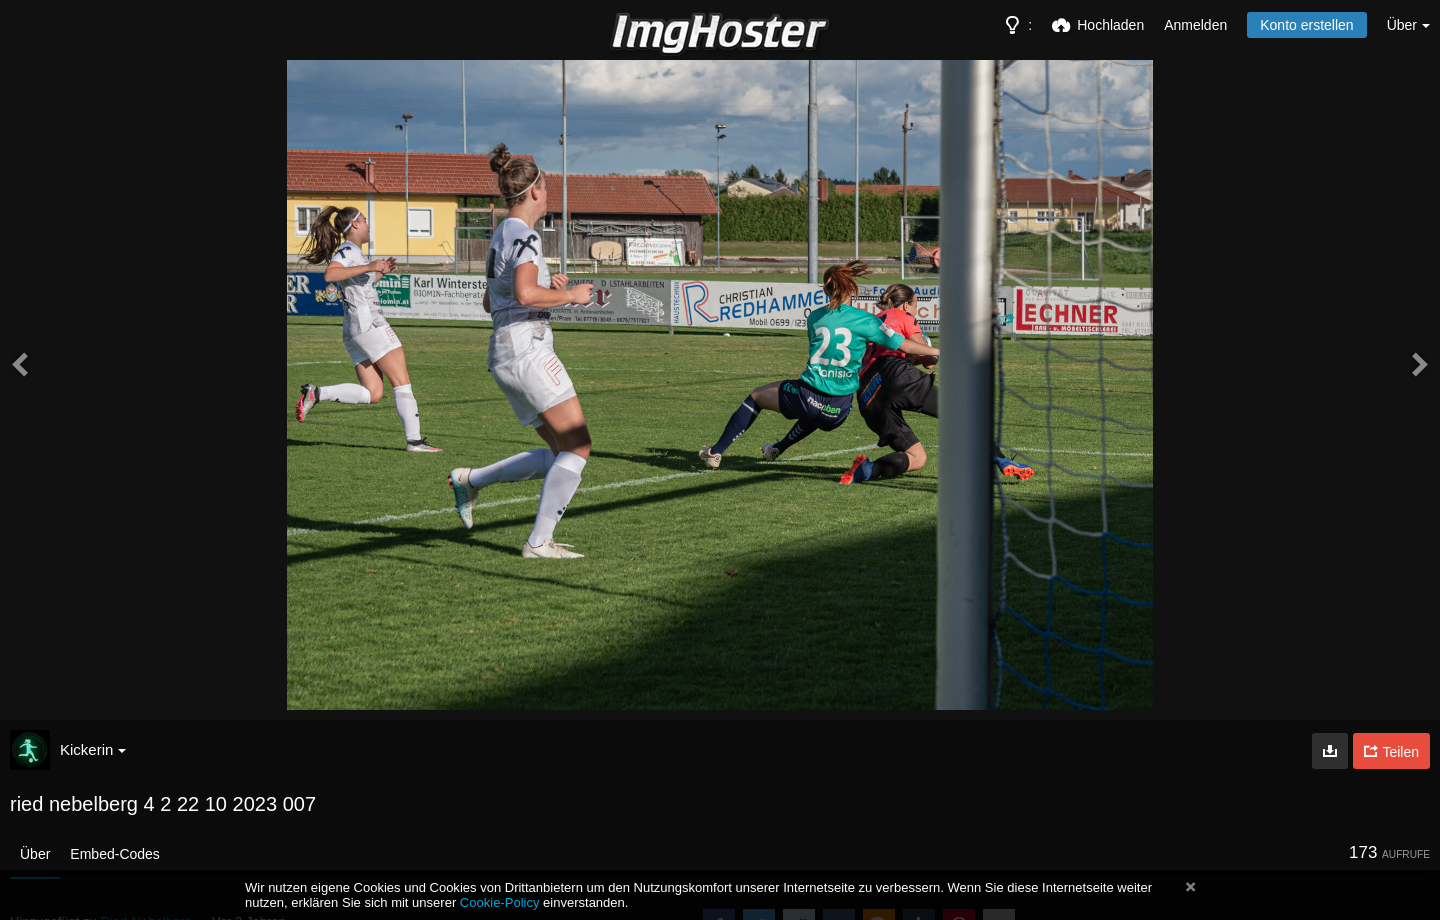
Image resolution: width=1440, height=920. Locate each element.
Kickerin (93, 749)
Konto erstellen (1306, 25)
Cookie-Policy (500, 902)
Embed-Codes (115, 854)
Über (35, 854)
